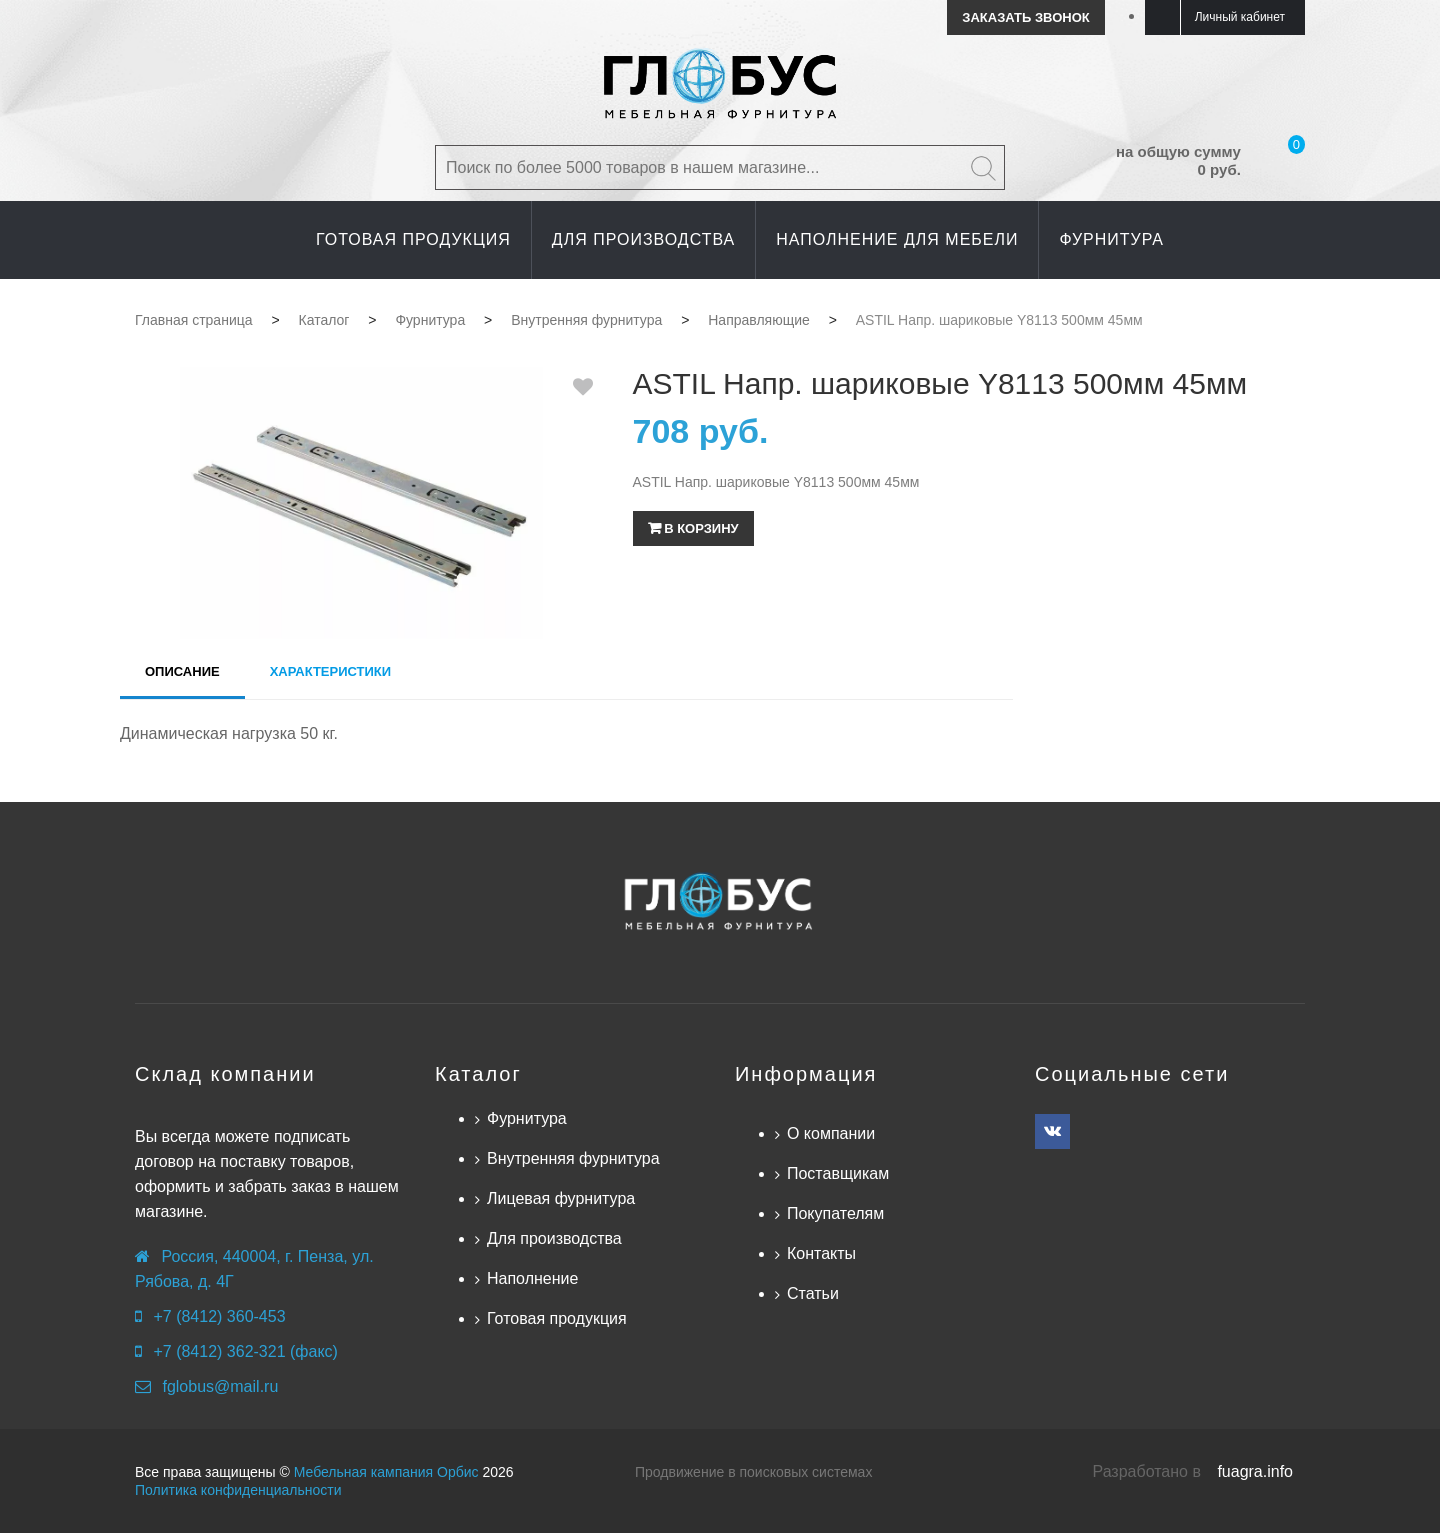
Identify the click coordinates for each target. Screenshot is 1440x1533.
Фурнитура (527, 1118)
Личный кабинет (1240, 17)
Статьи (813, 1293)
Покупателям (835, 1213)
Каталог (478, 1074)
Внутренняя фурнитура (573, 1158)
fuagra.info (1255, 1471)
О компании (831, 1133)
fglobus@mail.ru (220, 1386)
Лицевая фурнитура (561, 1198)
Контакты (821, 1253)
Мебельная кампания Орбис (386, 1472)
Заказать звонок (1025, 17)
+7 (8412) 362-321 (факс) (245, 1351)
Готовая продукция (557, 1318)
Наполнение (532, 1278)
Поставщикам (838, 1173)
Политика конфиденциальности (238, 1490)
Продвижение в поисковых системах (753, 1472)
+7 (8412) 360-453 (219, 1316)
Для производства (554, 1238)
